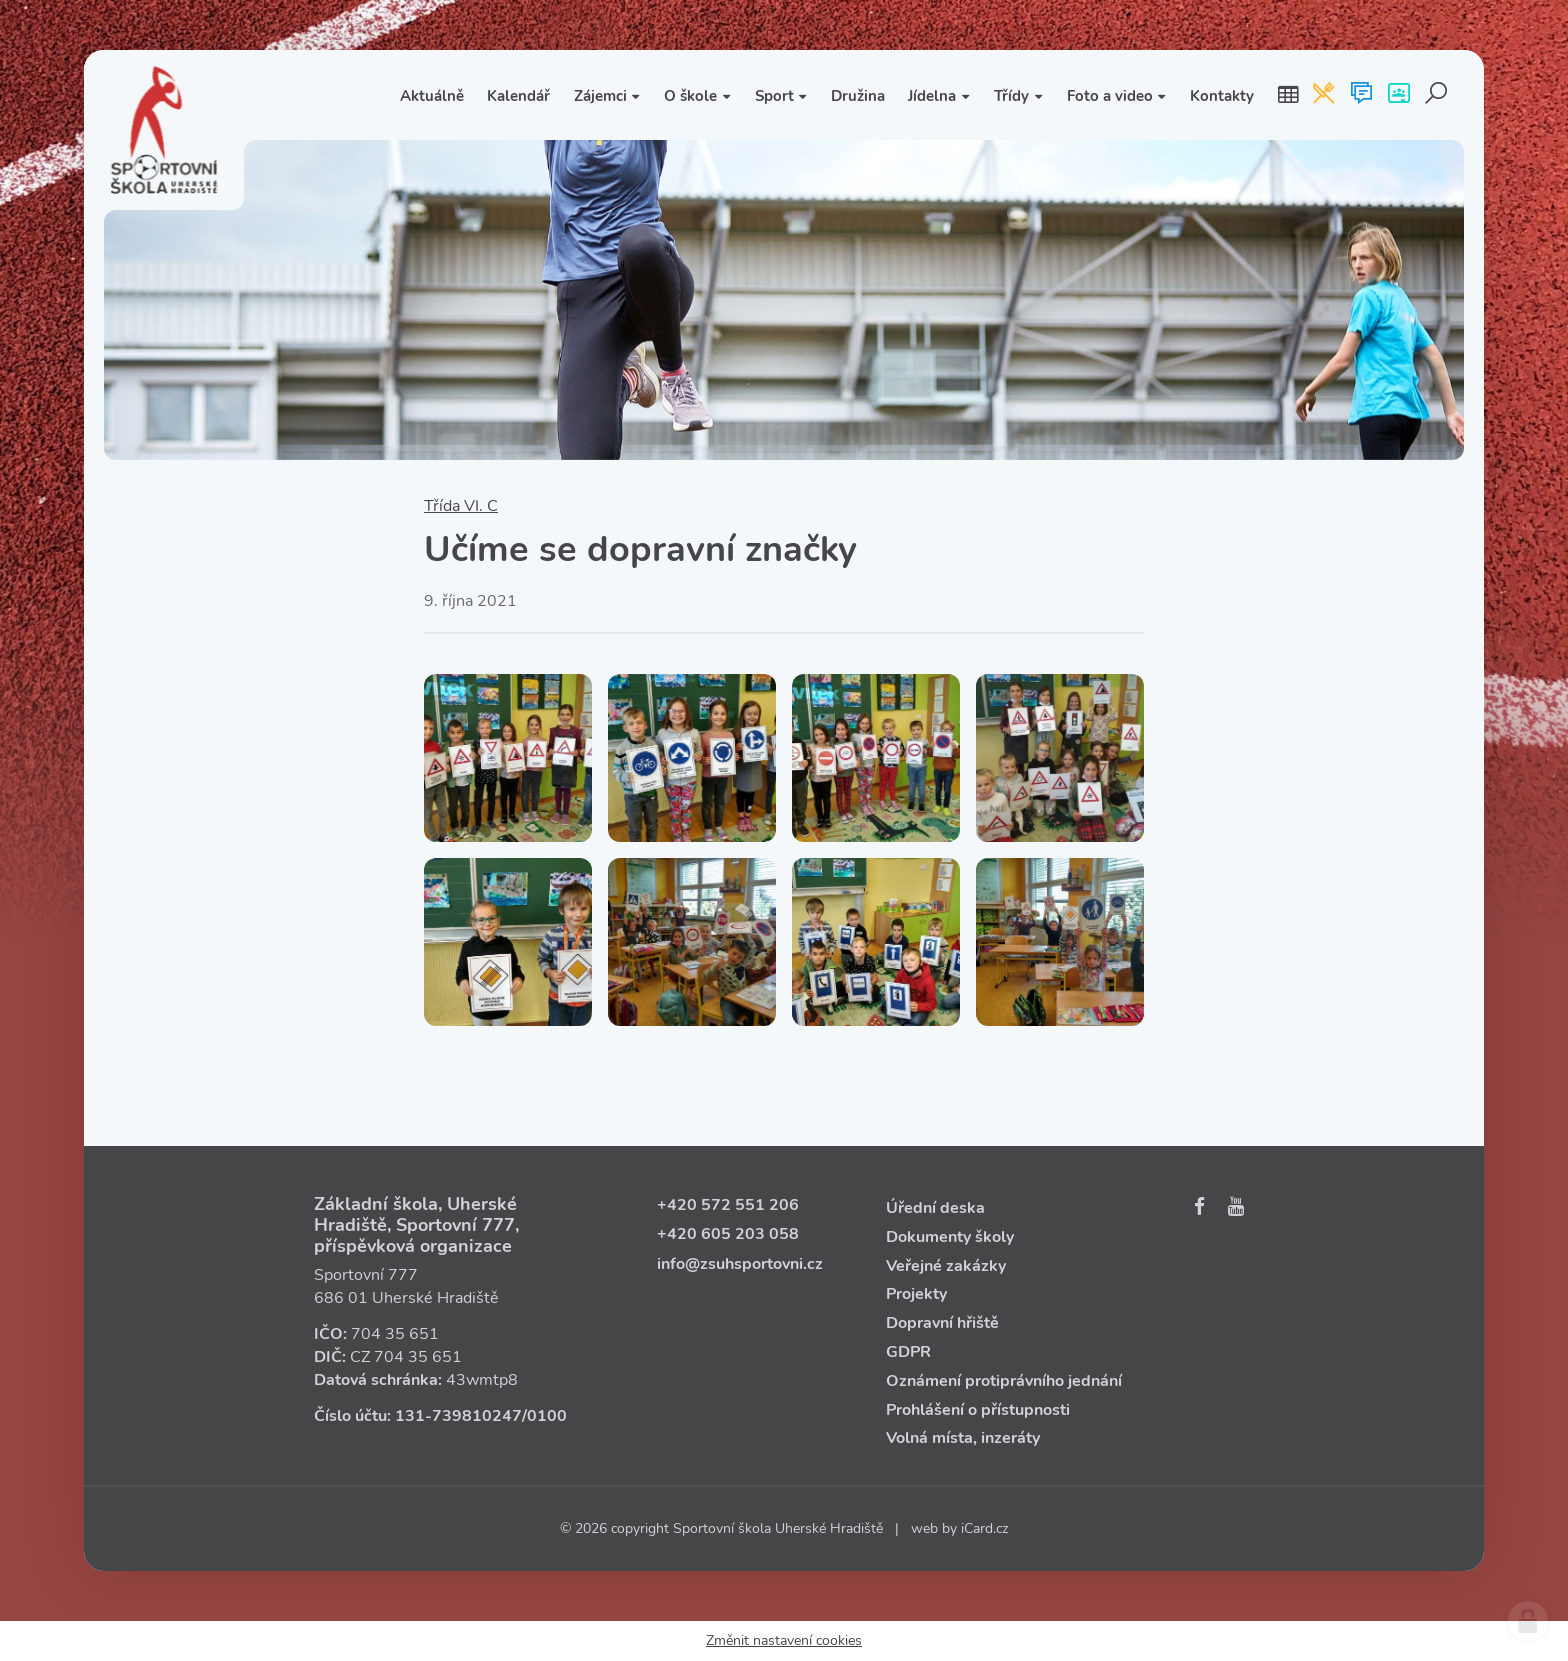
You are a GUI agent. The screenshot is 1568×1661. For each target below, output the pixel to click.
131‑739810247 (458, 1416)
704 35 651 (395, 1334)
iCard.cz (984, 1528)
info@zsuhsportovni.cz (740, 1264)
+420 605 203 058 (728, 1234)
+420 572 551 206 (728, 1205)
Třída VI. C (461, 506)
